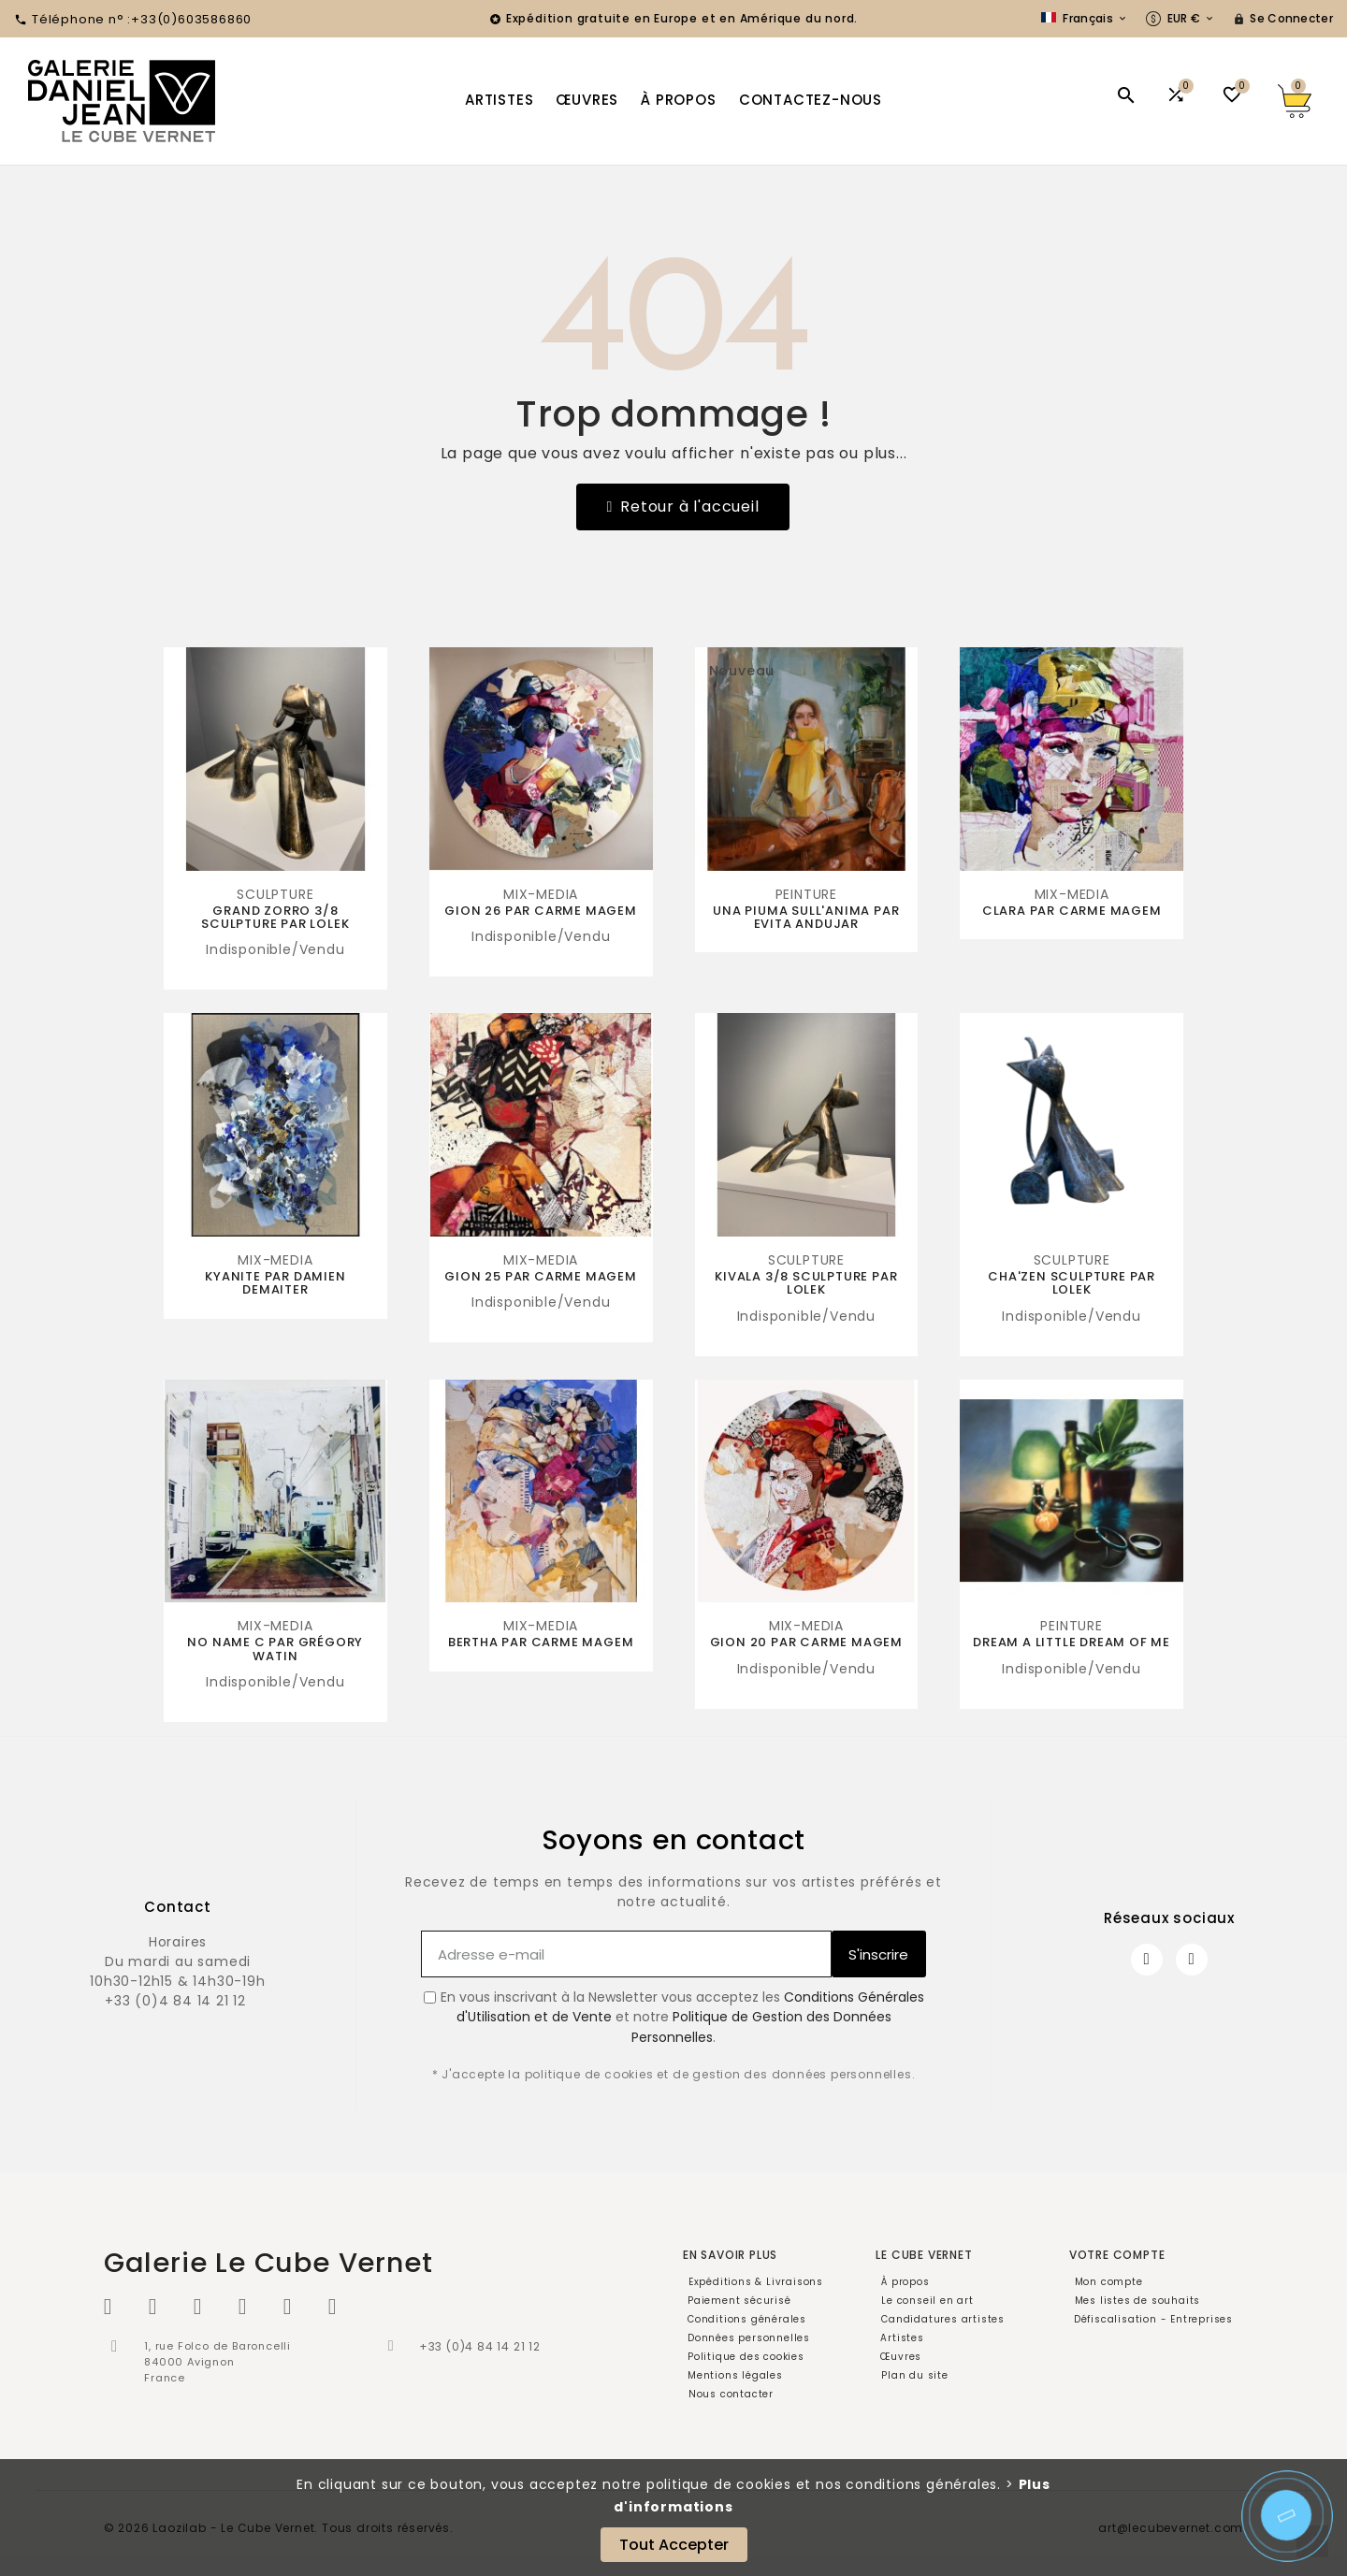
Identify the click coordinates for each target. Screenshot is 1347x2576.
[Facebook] (1147, 1959)
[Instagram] (1192, 1959)
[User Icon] (1283, 18)
